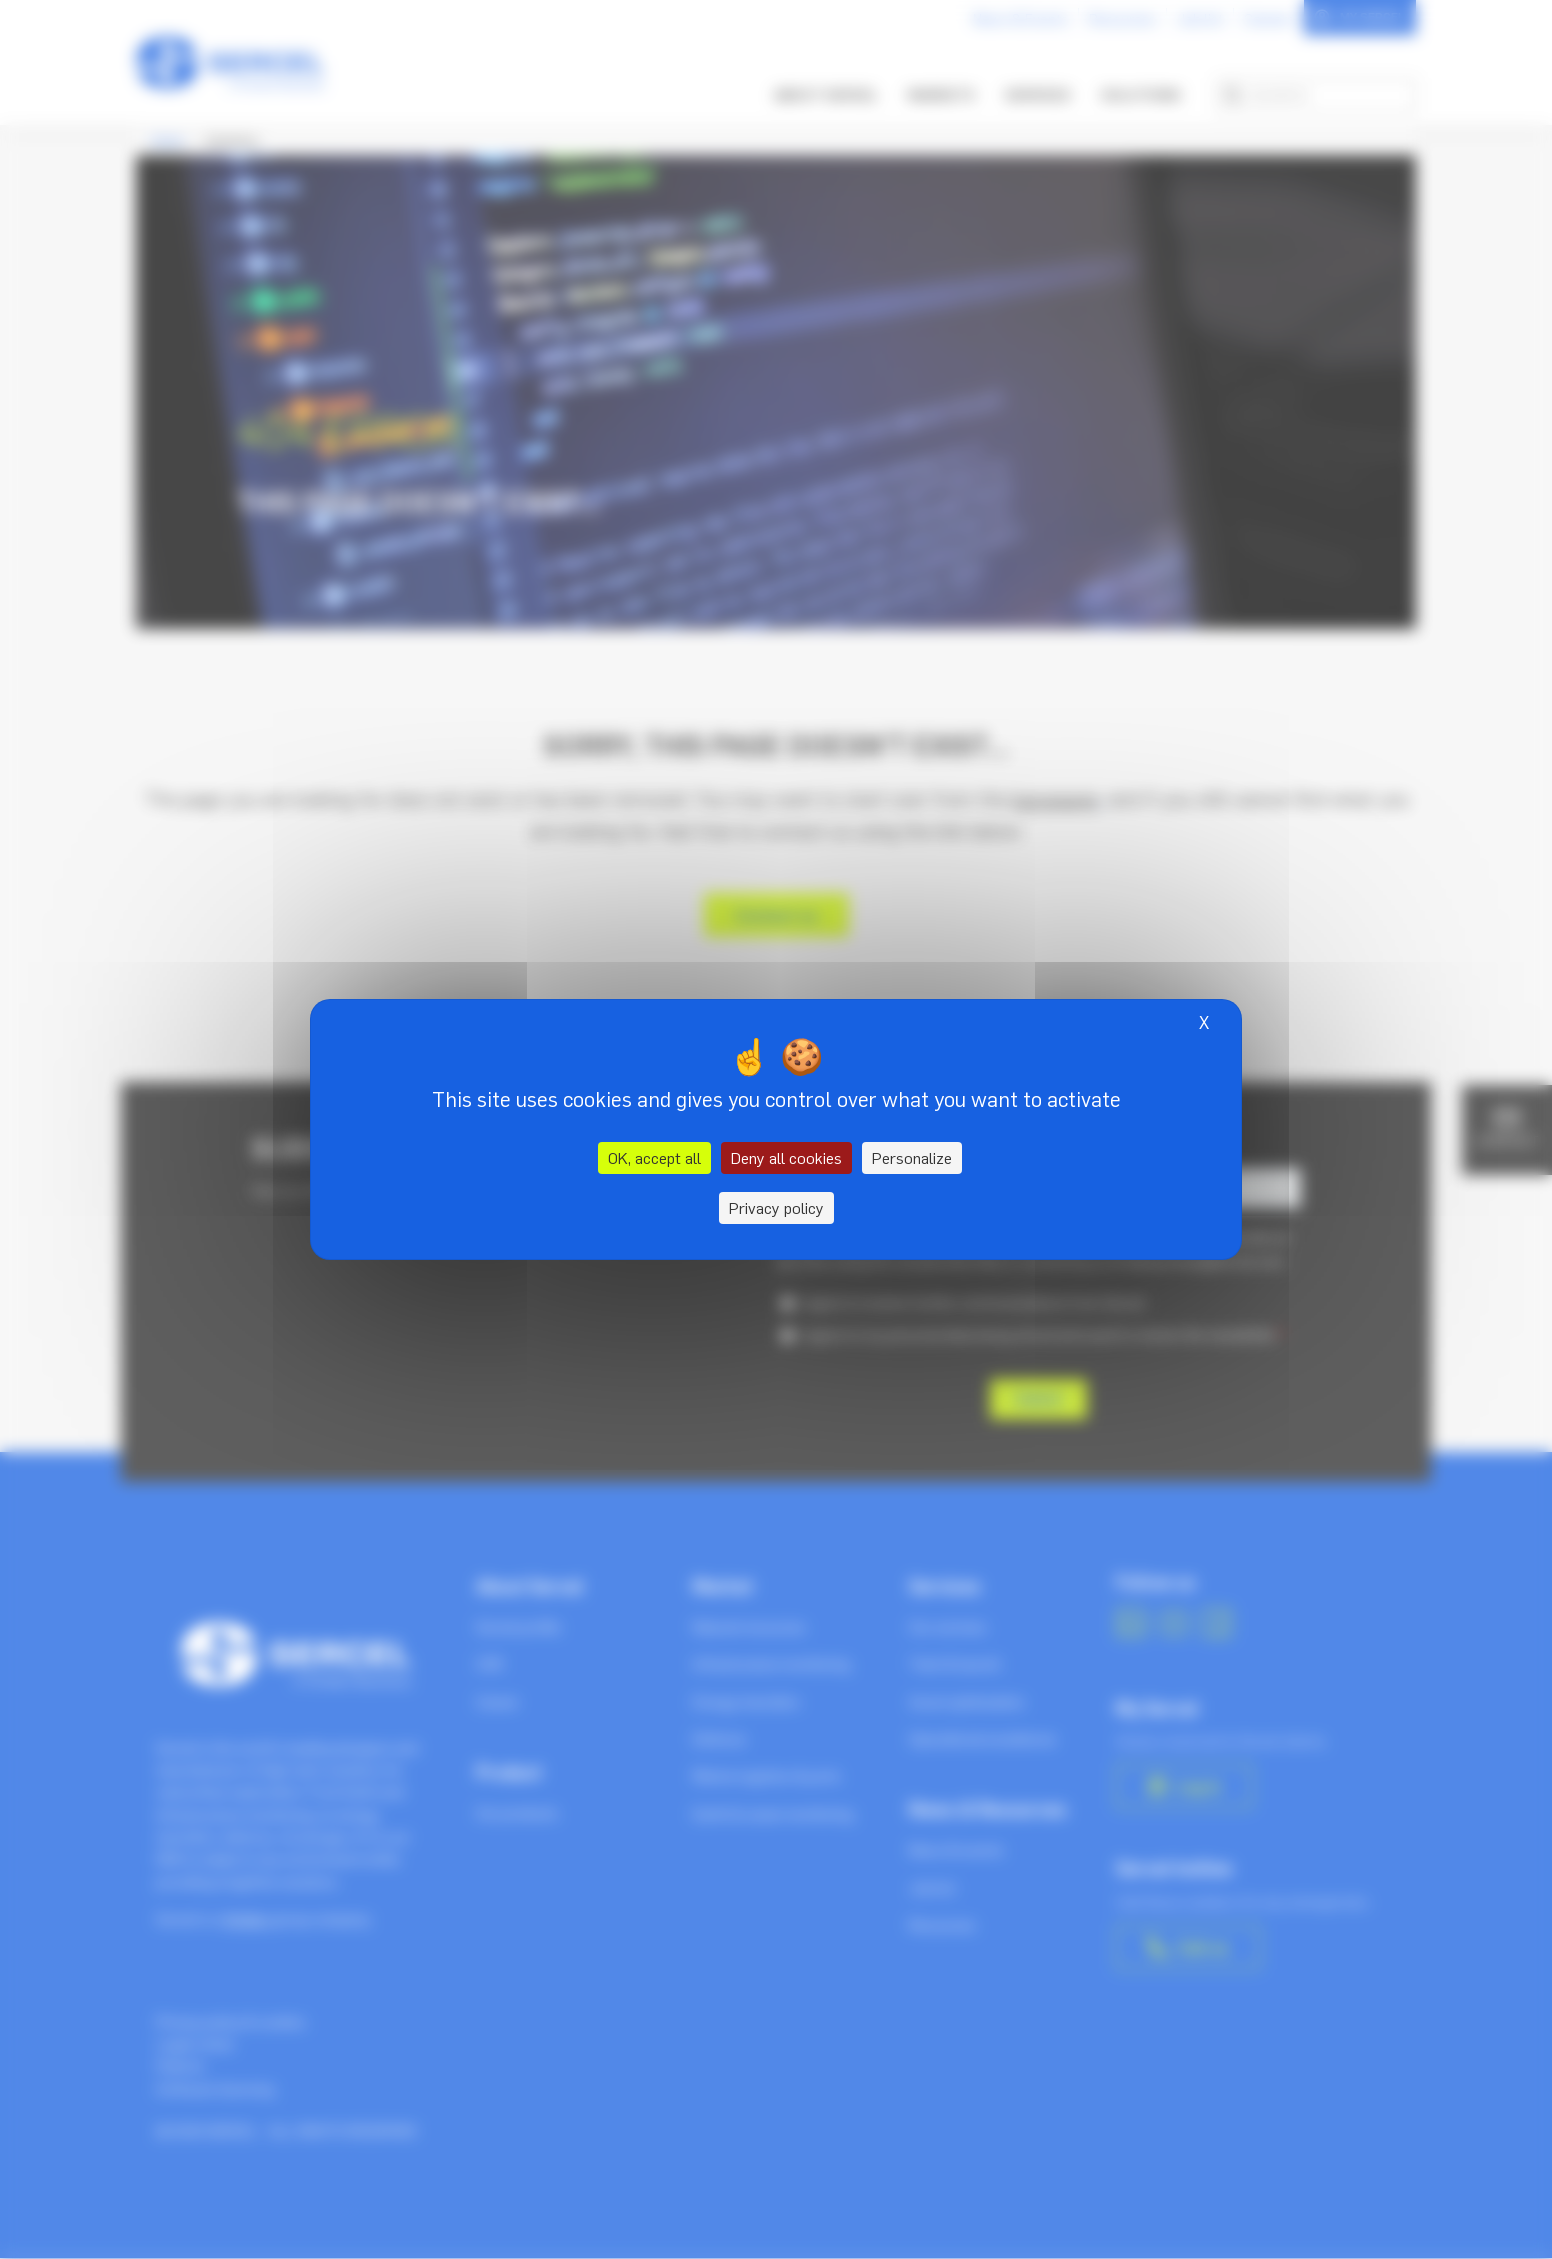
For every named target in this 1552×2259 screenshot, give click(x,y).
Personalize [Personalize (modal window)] (912, 1158)
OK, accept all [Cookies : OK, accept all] (654, 1158)
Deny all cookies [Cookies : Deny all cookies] (786, 1158)
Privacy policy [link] (776, 1208)
